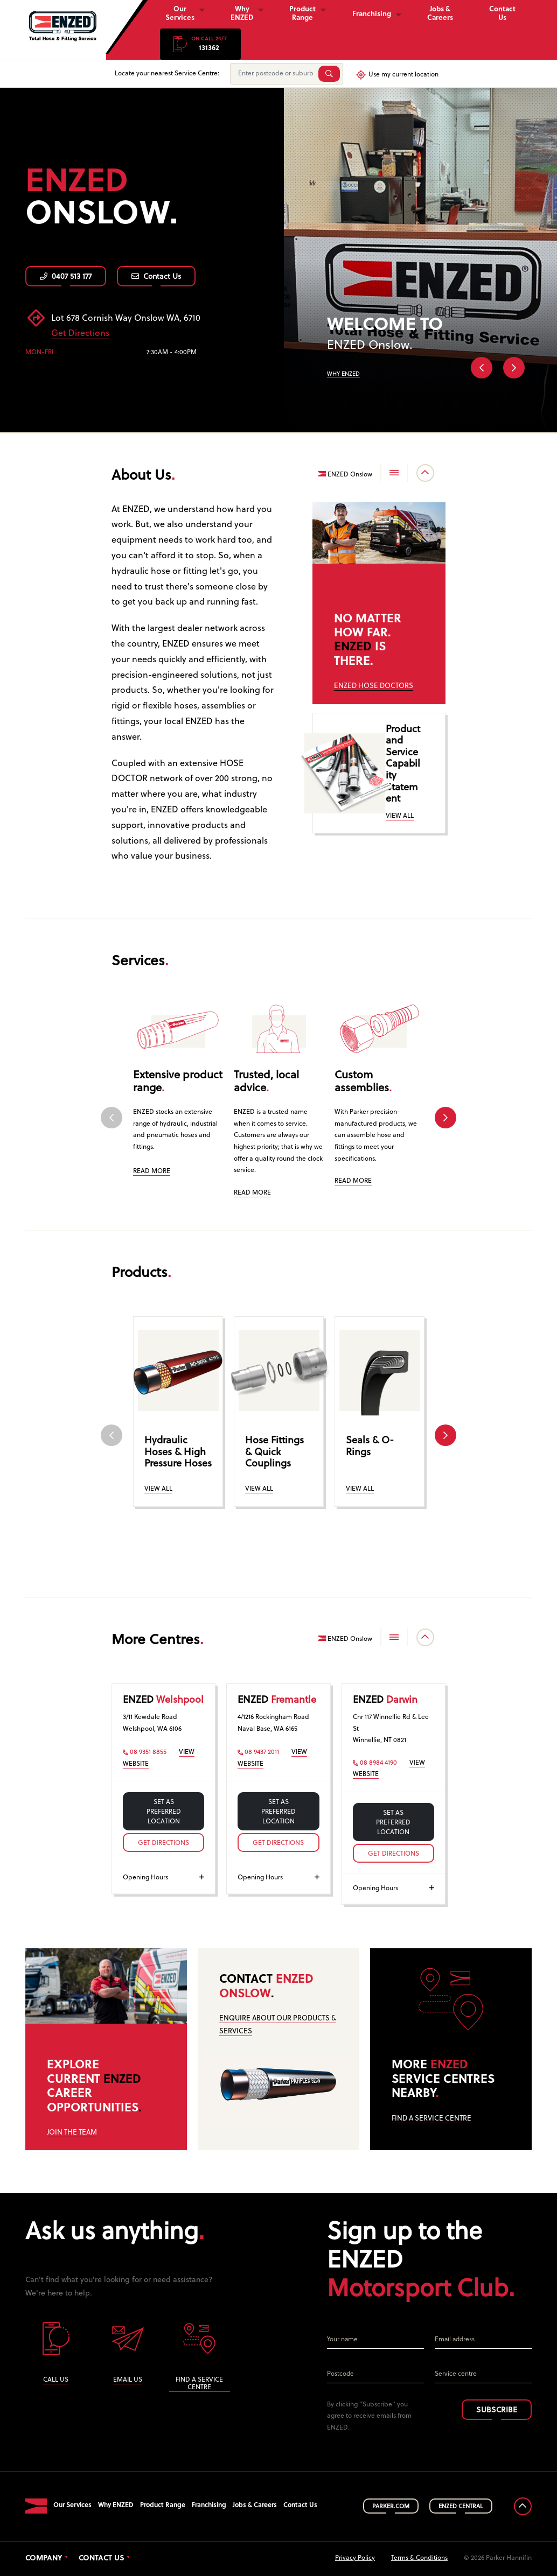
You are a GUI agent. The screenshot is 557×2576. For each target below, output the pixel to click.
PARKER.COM (390, 2506)
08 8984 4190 (375, 1763)
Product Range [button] (302, 13)
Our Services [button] (179, 13)
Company (43, 2559)
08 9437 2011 (258, 1752)
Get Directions (80, 334)
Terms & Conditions (419, 2558)
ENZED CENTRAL (460, 2506)
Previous (481, 367)
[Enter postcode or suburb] (273, 74)
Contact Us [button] (502, 13)
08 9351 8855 (144, 1752)
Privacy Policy (355, 2558)
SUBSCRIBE (496, 2410)
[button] (200, 44)
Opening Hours (163, 1878)
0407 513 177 (66, 276)
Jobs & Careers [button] (440, 13)
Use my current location (396, 75)
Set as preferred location (164, 1812)
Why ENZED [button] (242, 13)
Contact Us (156, 276)
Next (514, 367)
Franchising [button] (371, 14)
